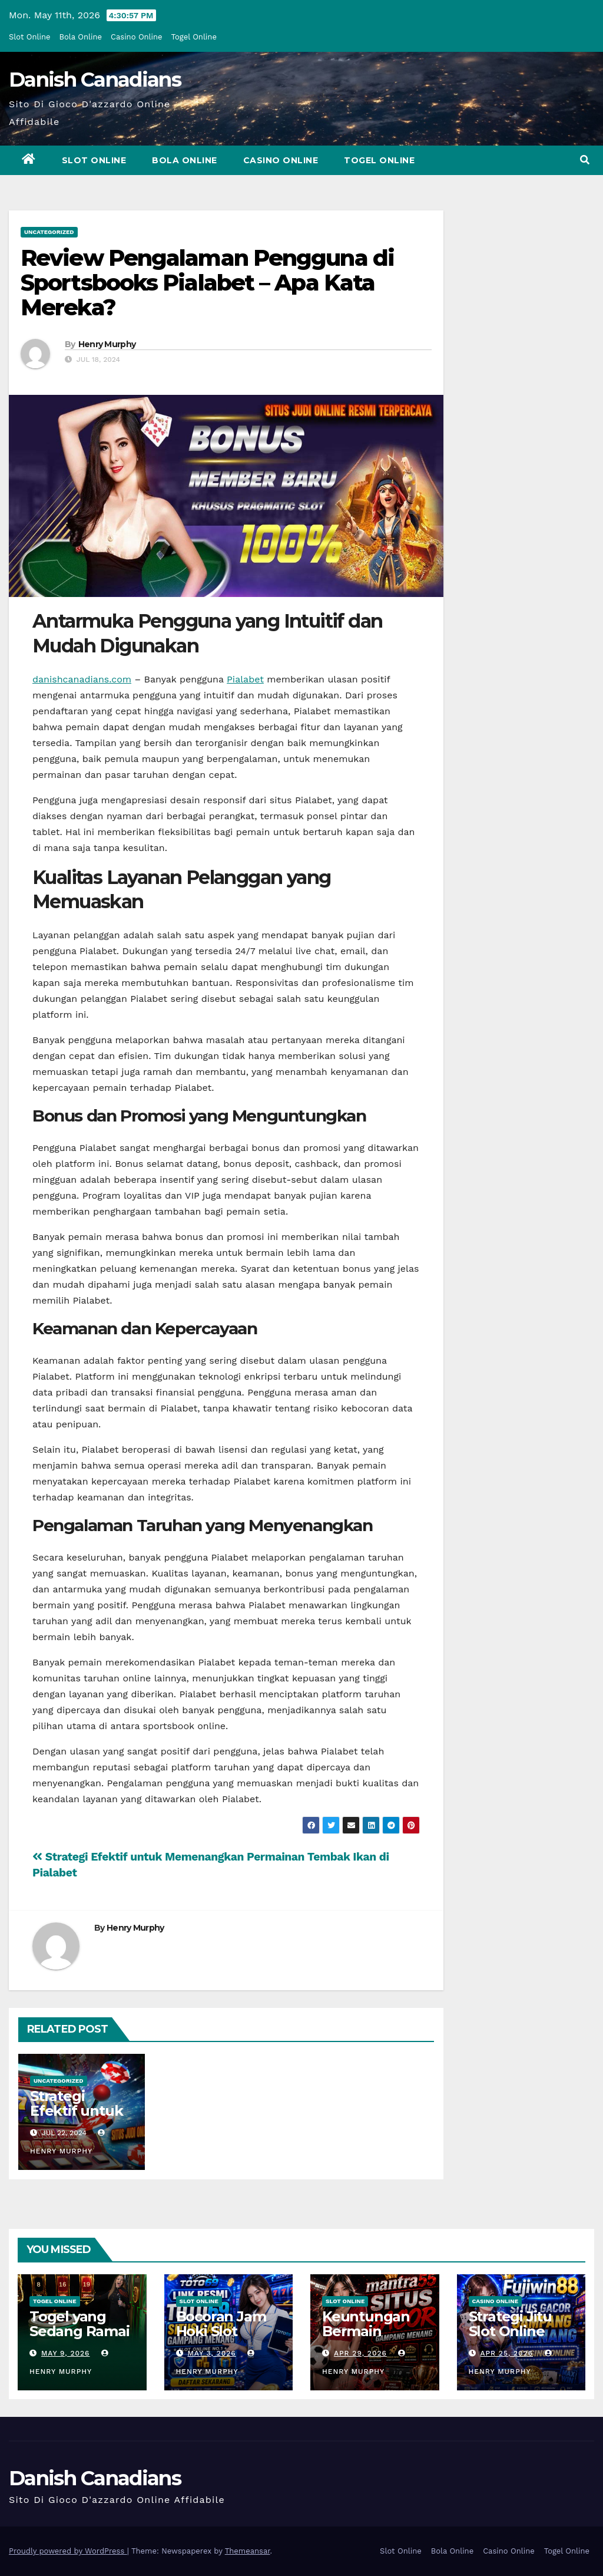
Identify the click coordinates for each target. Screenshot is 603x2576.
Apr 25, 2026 (506, 2353)
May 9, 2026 (65, 2353)
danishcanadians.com (81, 679)
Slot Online (30, 36)
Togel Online (194, 36)
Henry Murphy (107, 344)
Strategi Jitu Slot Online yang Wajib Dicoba (510, 2338)
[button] (584, 160)
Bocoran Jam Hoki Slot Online (221, 2331)
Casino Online (137, 36)
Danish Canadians (95, 79)
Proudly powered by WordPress (68, 2551)
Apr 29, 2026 (360, 2353)
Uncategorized (49, 232)
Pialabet (245, 679)
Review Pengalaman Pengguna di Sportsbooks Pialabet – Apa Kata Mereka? (207, 282)
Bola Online (80, 36)
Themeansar (247, 2551)
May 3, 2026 (211, 2353)
